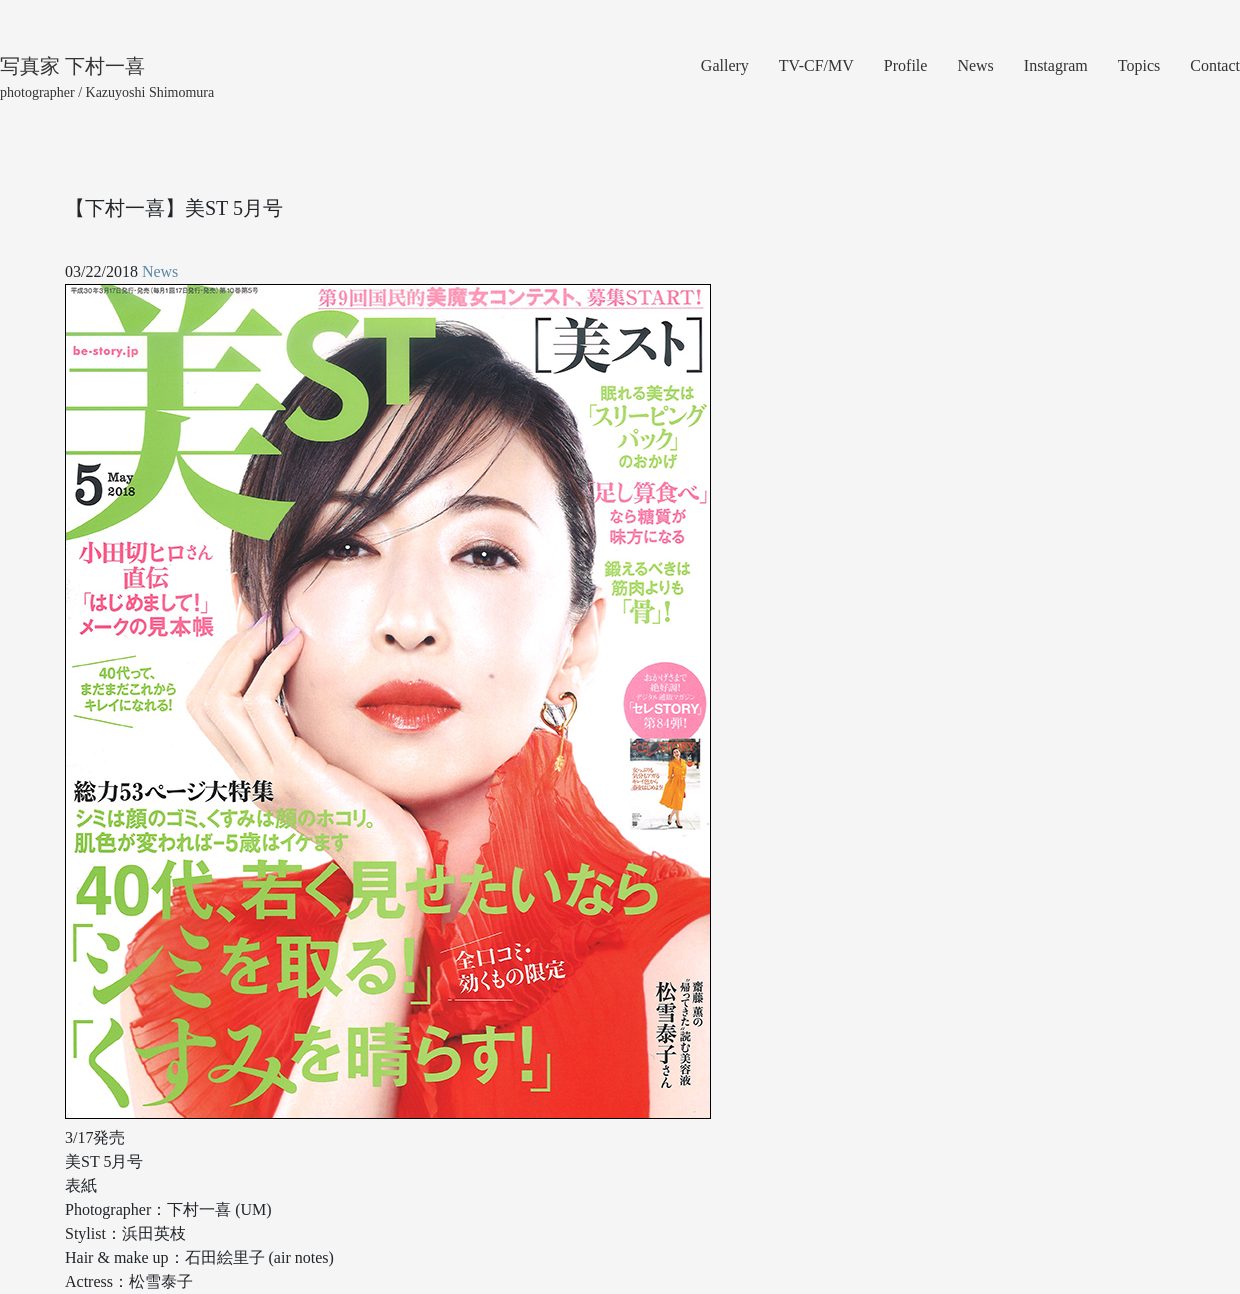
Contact (1215, 65)
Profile (906, 65)
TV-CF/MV (816, 65)
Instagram (1056, 65)
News (975, 65)
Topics (1139, 65)
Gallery (725, 65)
